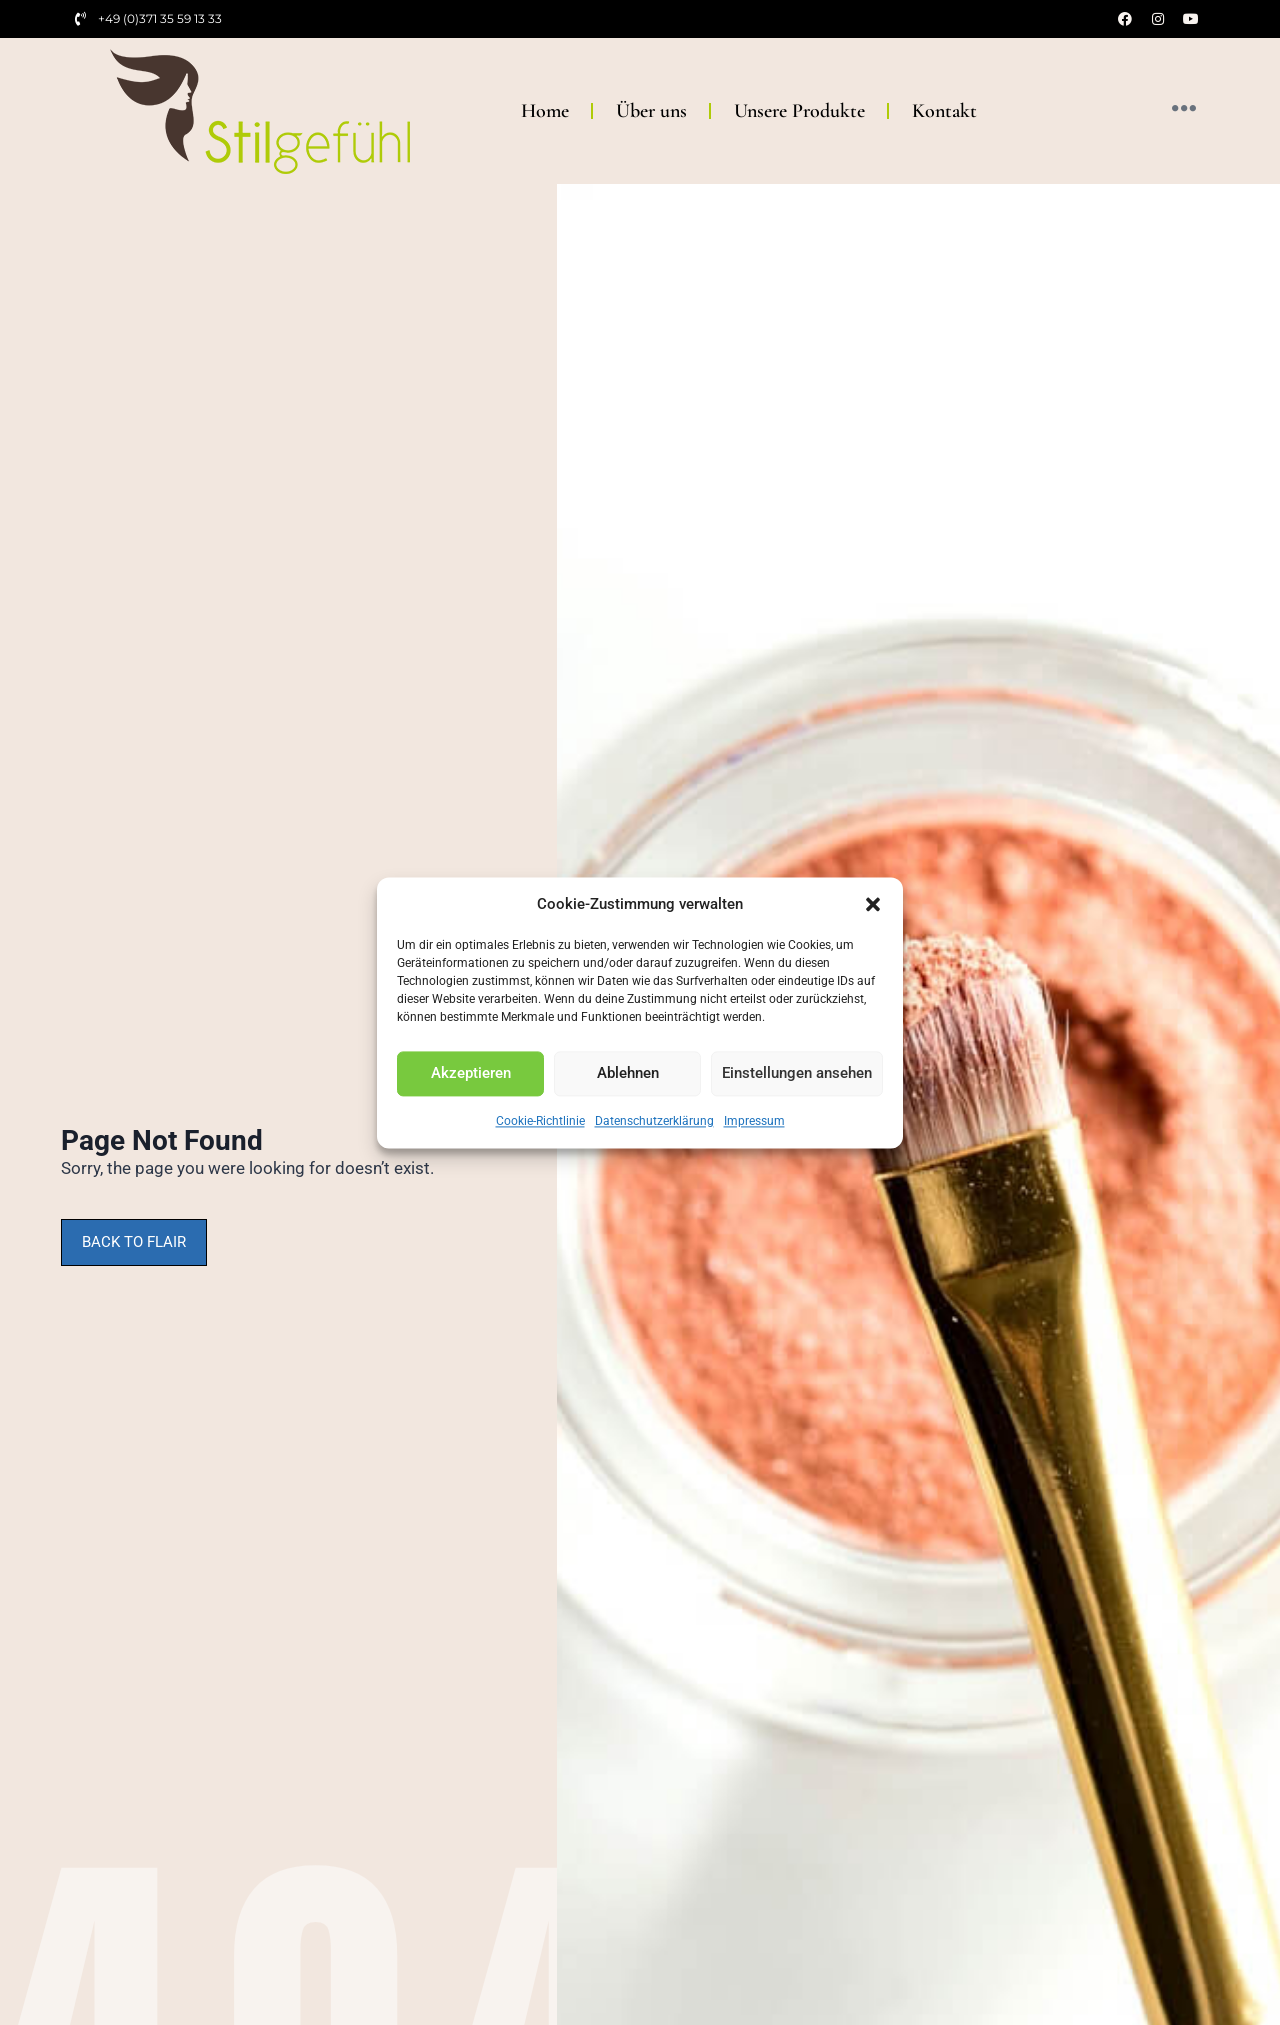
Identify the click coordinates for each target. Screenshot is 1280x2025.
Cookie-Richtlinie (540, 1121)
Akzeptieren (471, 1073)
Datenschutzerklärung (654, 1121)
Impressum (754, 1121)
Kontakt (944, 111)
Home (545, 111)
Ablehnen (628, 1073)
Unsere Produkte (799, 111)
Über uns (651, 111)
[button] (873, 904)
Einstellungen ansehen (797, 1073)
